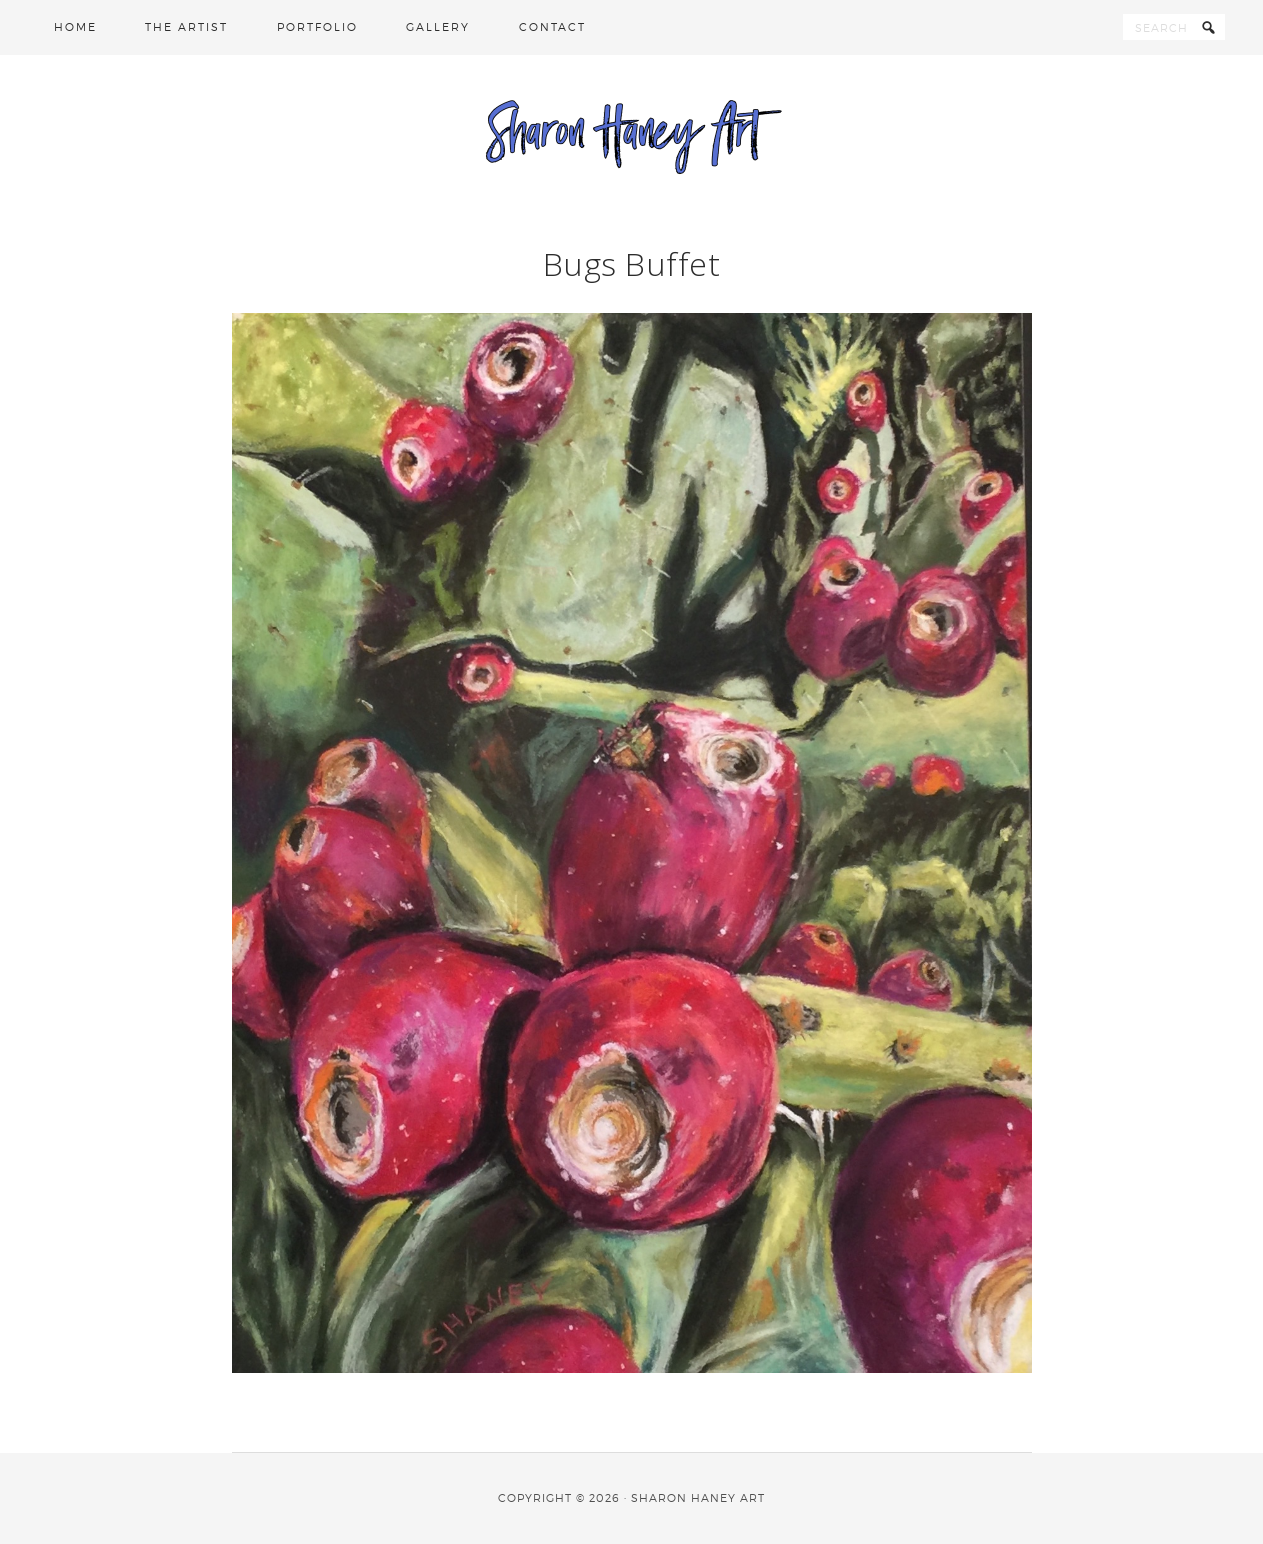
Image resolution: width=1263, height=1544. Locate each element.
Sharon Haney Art (632, 135)
